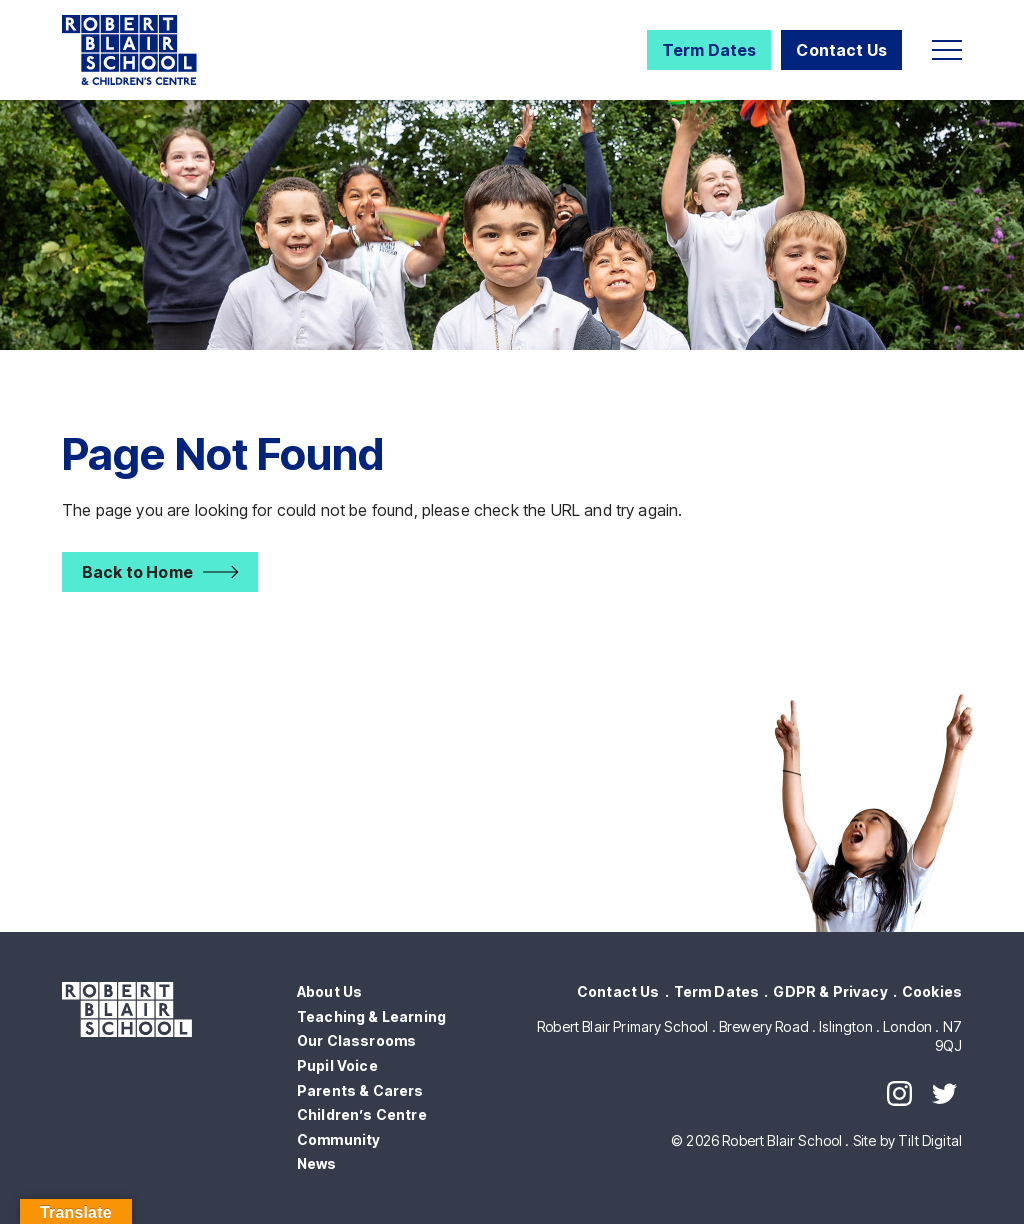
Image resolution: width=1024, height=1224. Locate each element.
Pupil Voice (337, 1065)
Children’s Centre (362, 1114)
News (317, 1163)
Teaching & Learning (371, 1016)
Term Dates (709, 50)
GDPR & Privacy (830, 991)
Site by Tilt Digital (907, 1140)
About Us (329, 991)
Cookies (932, 991)
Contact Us (841, 50)
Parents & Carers (360, 1090)
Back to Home (137, 572)
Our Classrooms (356, 1040)
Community (338, 1139)
